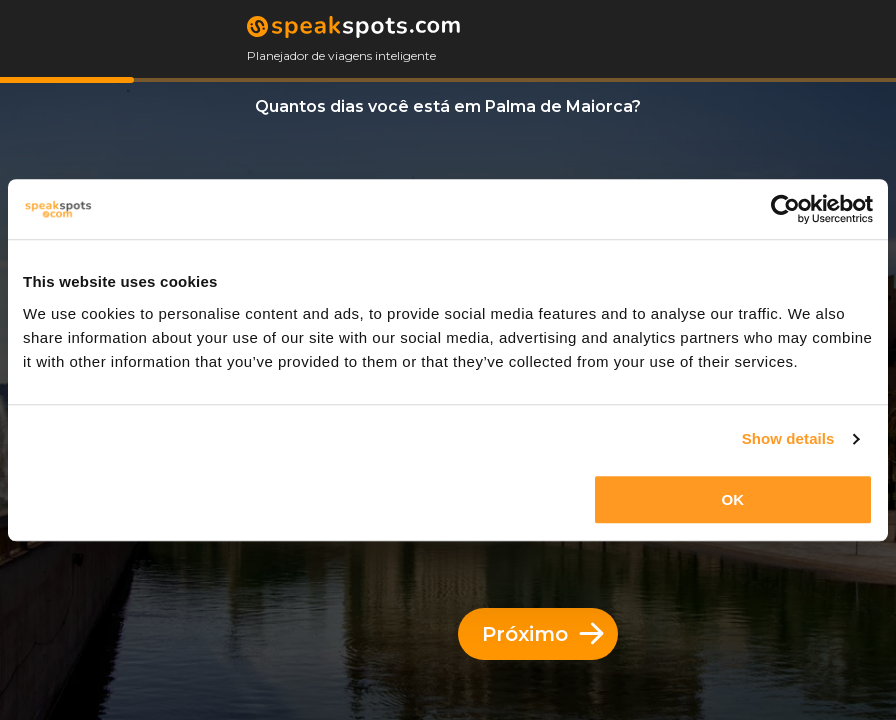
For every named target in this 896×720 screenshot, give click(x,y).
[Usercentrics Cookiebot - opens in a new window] (785, 209)
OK (733, 499)
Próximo (543, 634)
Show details (788, 438)
